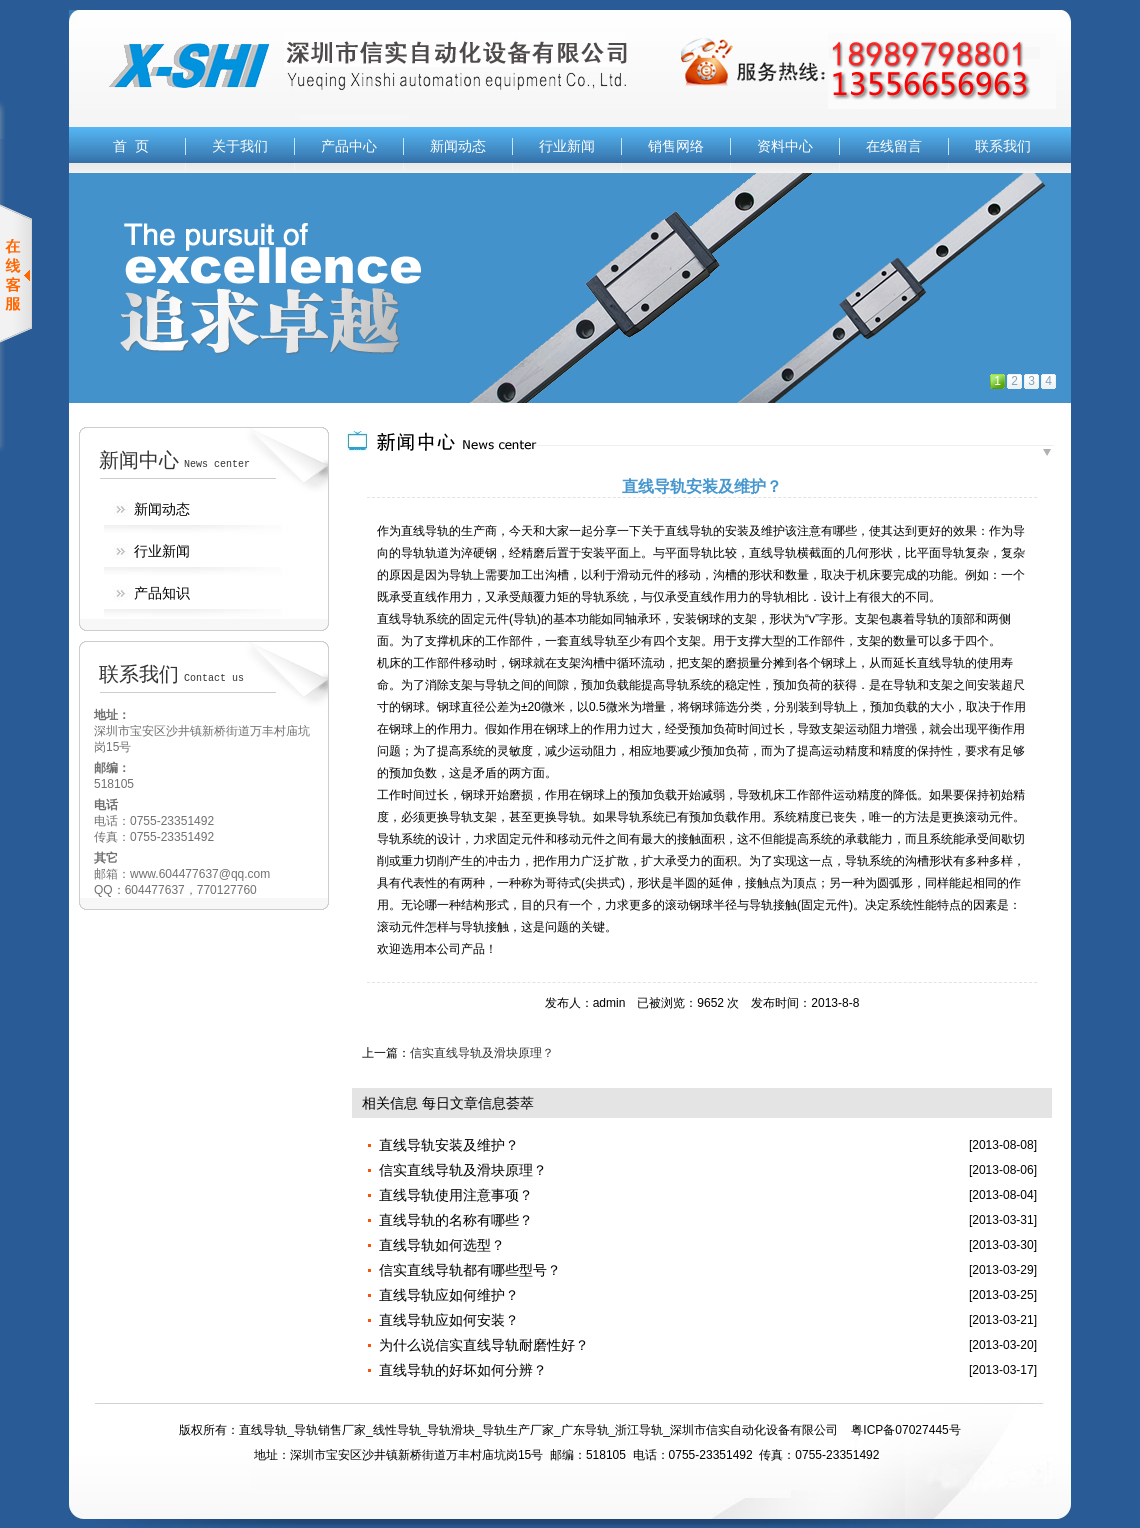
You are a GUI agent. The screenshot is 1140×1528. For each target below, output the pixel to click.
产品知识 (162, 593)
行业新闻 (567, 146)
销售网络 (676, 146)
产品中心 (349, 146)
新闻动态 (458, 146)
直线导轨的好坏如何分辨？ (463, 1370)
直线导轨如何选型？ (442, 1245)
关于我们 (240, 146)
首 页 (131, 146)
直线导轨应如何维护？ (449, 1295)
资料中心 (785, 146)
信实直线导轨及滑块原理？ (482, 1053)
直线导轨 (425, 531)
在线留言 (894, 146)
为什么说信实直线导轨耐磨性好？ (484, 1345)
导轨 (701, 531)
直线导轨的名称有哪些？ (456, 1220)
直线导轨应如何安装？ (449, 1320)
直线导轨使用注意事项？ (456, 1195)
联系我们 (1003, 146)
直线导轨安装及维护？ (449, 1145)
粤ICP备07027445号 (905, 1430)
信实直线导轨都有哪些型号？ (470, 1270)
